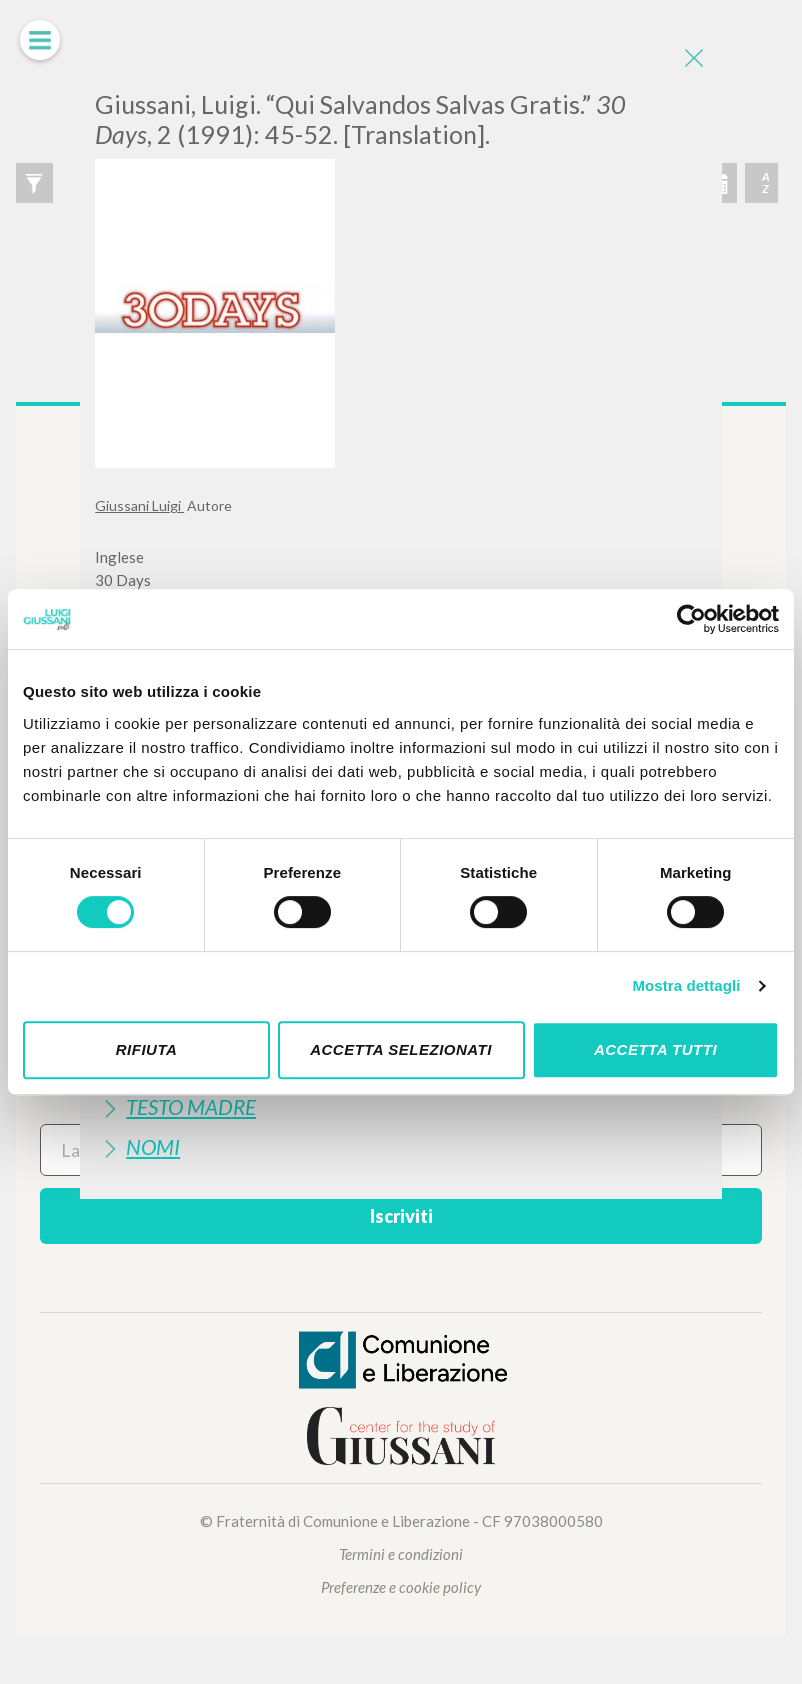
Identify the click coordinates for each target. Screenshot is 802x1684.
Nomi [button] (153, 1146)
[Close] (692, 60)
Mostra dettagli (686, 985)
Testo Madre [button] (191, 1106)
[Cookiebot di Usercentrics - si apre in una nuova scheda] (691, 619)
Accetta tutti (655, 1049)
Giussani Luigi (139, 505)
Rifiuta (147, 1049)
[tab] (401, 1106)
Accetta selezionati (401, 1049)
